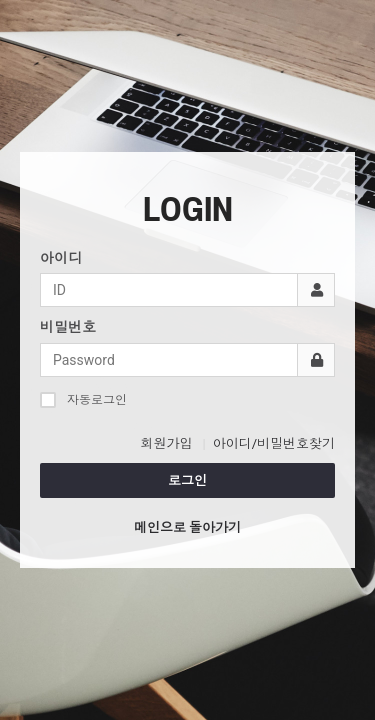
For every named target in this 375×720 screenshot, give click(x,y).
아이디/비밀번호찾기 (274, 443)
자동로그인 (83, 399)
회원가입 (166, 443)
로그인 (187, 480)
